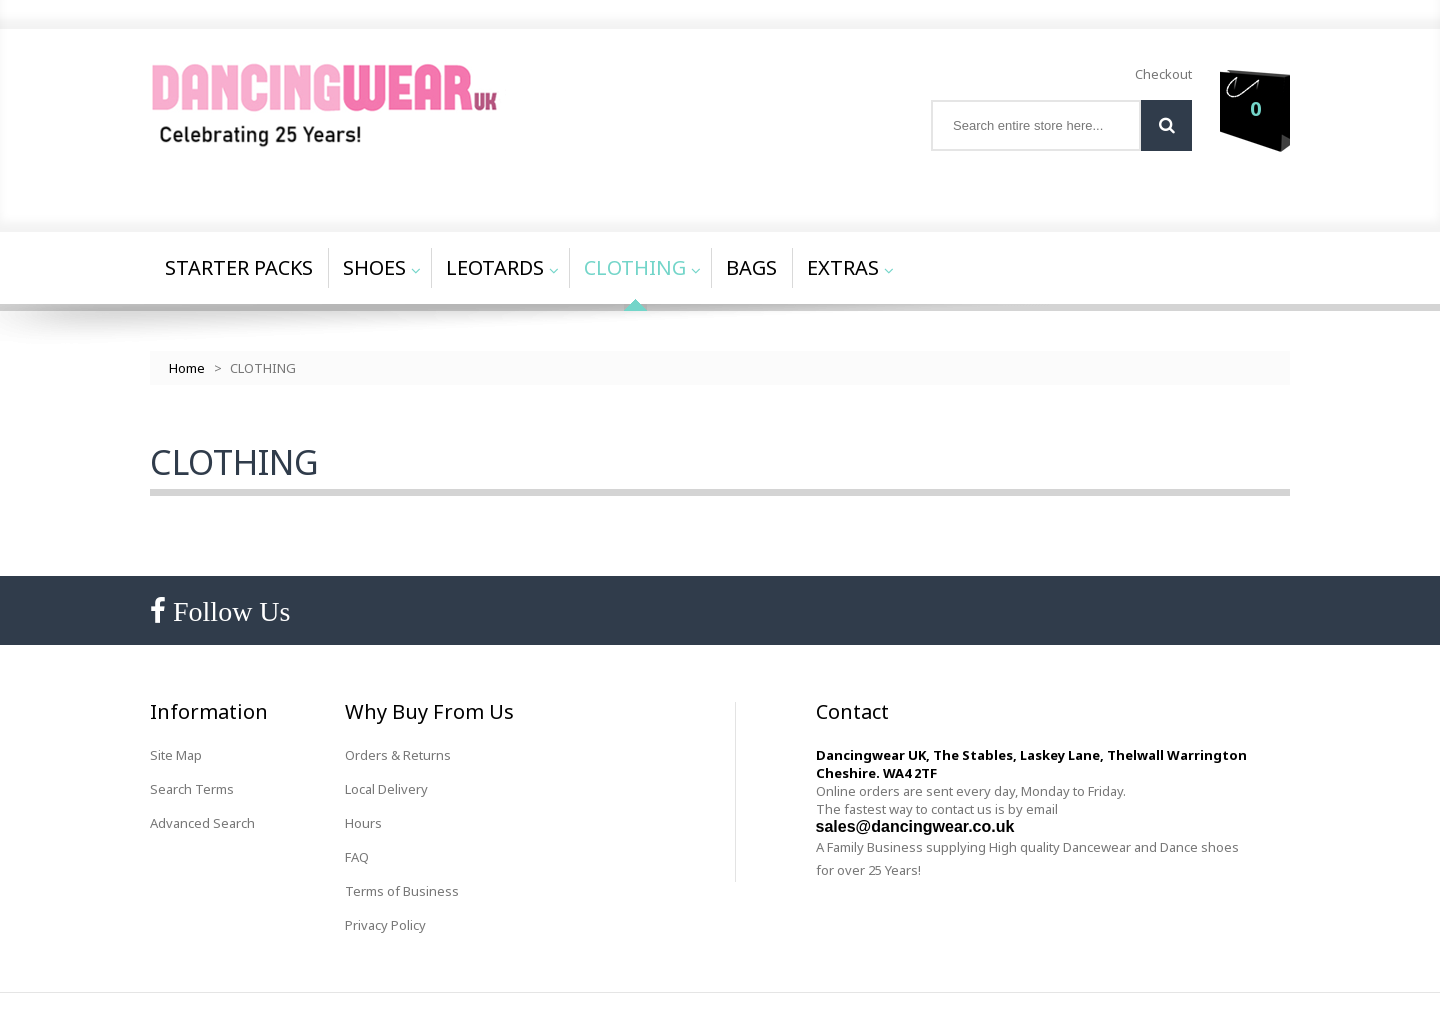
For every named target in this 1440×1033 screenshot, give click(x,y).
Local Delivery (386, 789)
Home (187, 368)
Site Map (176, 755)
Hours (363, 823)
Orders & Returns (398, 755)
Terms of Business (402, 891)
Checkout (1163, 74)
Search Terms (192, 789)
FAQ (357, 857)
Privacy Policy (385, 925)
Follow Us (228, 611)
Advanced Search (202, 823)
